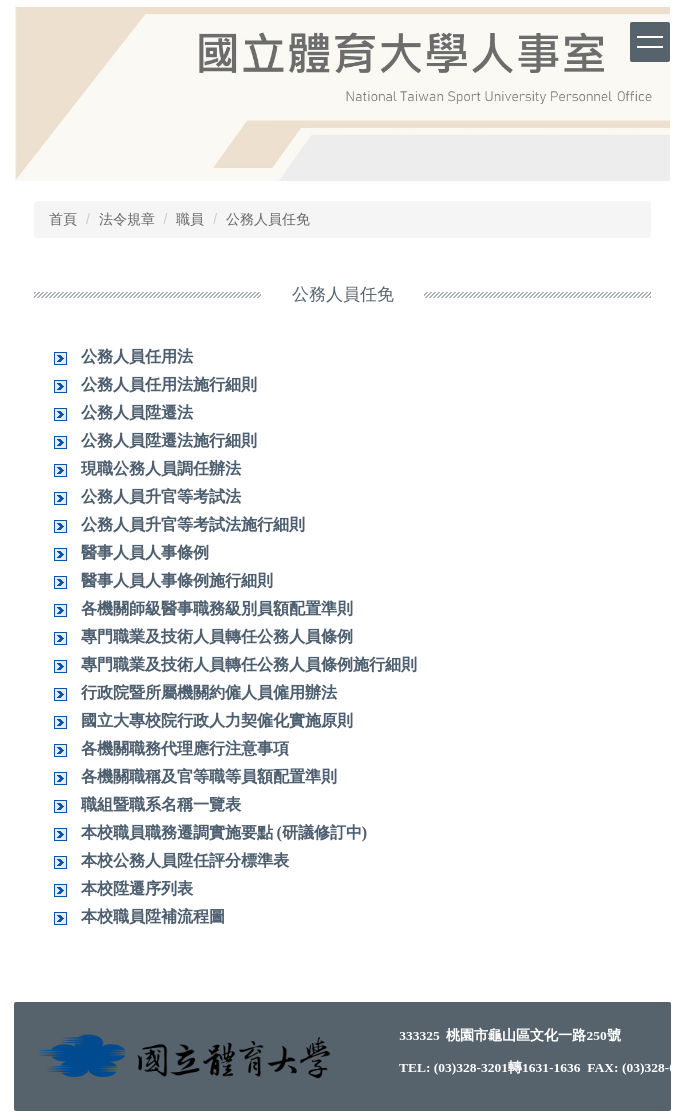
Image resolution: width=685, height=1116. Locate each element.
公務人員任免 (268, 219)
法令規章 (127, 219)
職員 (190, 219)
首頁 (63, 219)
